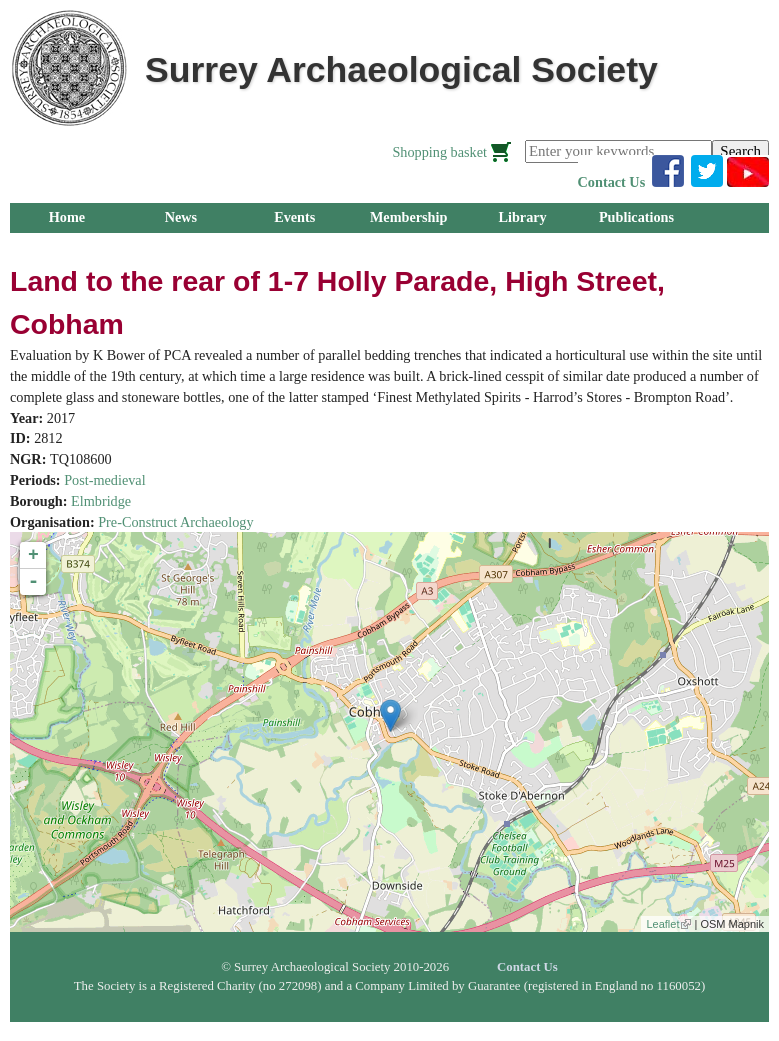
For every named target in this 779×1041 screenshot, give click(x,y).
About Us (408, 247)
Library (522, 217)
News (181, 217)
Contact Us (612, 182)
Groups (67, 247)
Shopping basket (439, 152)
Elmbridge (101, 501)
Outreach (294, 247)
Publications (636, 217)
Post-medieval (104, 480)
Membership (409, 217)
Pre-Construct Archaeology (175, 522)
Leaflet (668, 924)
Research (181, 247)
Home (67, 217)
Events (294, 217)
